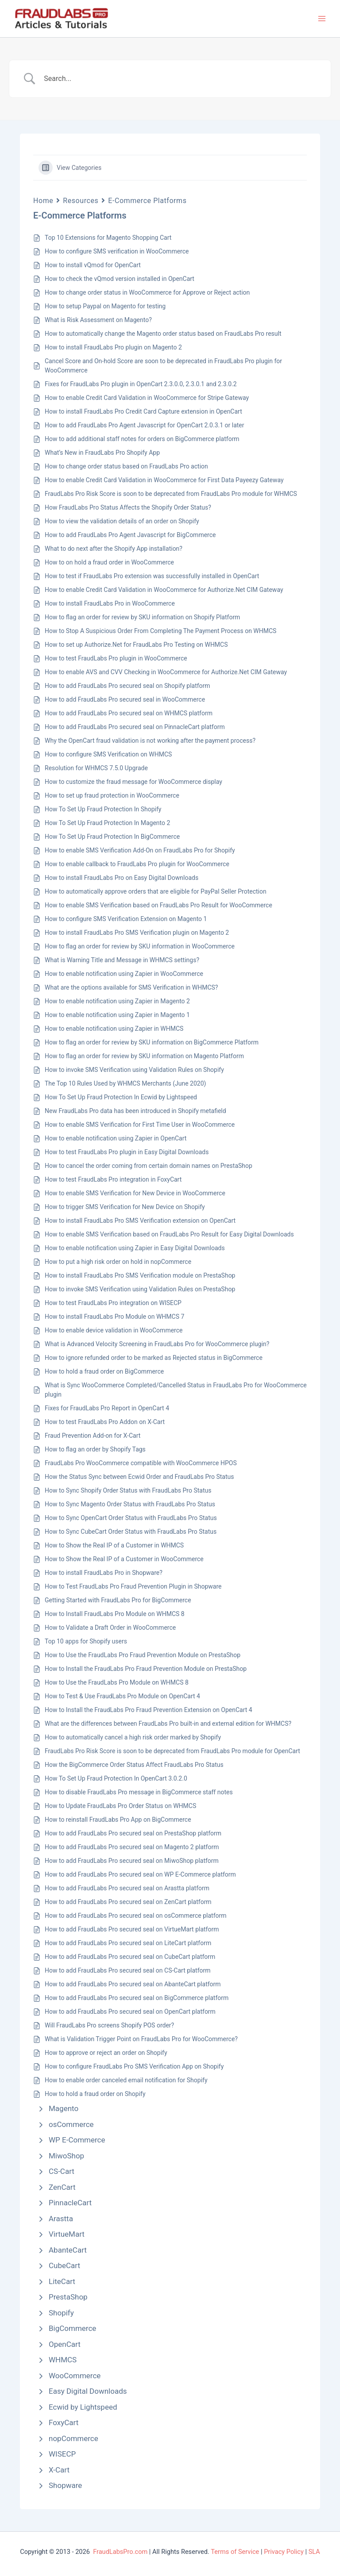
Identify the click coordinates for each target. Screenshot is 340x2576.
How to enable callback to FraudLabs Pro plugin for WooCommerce (137, 864)
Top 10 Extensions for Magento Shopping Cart (108, 237)
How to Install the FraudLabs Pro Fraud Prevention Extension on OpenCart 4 (148, 1709)
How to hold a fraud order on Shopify (95, 2093)
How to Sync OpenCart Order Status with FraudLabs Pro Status (131, 1517)
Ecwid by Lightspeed (83, 2407)
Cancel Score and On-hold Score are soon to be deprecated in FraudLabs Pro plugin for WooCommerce (163, 365)
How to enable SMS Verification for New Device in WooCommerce (135, 1193)
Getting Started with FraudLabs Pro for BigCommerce (118, 1600)
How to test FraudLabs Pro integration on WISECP (113, 1302)
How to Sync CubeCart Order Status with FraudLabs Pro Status (130, 1531)
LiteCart (62, 2281)
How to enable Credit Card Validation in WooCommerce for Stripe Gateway (147, 397)
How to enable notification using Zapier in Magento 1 (117, 1014)
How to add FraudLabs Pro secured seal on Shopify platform (127, 685)
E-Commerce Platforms (147, 200)
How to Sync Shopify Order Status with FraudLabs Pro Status (128, 1490)
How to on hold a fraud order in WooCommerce (109, 562)
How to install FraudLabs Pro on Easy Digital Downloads (121, 877)
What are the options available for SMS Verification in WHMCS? (131, 987)
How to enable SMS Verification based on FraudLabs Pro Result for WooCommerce (158, 905)
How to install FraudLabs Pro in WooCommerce (110, 603)
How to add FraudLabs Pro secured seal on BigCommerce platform (136, 1997)
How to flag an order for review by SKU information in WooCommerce (140, 946)
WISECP (62, 2453)
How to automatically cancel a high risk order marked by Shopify (133, 1737)
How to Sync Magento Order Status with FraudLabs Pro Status (130, 1504)
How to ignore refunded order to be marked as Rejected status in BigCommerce (154, 1357)
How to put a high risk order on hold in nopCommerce (118, 1261)
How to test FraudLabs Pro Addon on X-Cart (105, 1421)
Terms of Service (235, 2552)
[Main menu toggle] (322, 18)
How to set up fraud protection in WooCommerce (112, 795)
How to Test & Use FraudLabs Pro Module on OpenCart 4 (122, 1696)
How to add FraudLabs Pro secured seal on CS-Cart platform (128, 1970)
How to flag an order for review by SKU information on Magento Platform (144, 1056)
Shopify (61, 2312)
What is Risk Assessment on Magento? (98, 319)
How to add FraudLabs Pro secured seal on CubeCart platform (130, 1956)
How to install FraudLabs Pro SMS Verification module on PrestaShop (140, 1275)
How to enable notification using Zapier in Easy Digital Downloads (135, 1248)
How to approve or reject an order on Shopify (106, 2052)
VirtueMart (67, 2234)
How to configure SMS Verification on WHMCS (108, 754)
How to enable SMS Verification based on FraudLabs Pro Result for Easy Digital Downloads (169, 1234)
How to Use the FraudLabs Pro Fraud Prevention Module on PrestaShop (142, 1654)
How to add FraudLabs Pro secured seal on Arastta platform (127, 1888)
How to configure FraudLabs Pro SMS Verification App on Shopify (134, 2066)
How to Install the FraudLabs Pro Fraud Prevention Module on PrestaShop (146, 1668)
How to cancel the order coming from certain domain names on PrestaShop (148, 1165)
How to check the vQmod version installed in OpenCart (119, 278)
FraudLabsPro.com (120, 2552)
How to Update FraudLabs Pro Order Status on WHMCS (120, 1805)
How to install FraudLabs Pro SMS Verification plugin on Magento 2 (137, 932)
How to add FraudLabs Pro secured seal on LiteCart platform (128, 1942)
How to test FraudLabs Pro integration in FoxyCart (113, 1179)
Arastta (61, 2218)
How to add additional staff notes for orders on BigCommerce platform (142, 438)
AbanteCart (68, 2250)
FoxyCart (63, 2422)
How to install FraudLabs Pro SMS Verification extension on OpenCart (140, 1220)
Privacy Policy (284, 2552)
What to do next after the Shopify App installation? (113, 548)
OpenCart (65, 2344)
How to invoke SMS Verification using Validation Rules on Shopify (134, 1069)
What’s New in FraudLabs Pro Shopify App (102, 452)
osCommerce (71, 2124)
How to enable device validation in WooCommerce (113, 1330)
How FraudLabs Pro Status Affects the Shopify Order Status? (128, 507)
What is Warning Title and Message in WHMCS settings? (122, 960)
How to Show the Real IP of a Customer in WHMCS (114, 1545)
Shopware (65, 2485)
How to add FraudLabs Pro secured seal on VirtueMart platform (132, 1929)
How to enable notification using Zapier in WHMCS (114, 1028)
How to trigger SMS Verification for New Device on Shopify (125, 1206)
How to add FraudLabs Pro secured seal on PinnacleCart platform (135, 726)
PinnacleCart (70, 2202)
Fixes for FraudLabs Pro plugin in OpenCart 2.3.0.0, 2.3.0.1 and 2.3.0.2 (141, 384)
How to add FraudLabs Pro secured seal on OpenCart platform (130, 2011)
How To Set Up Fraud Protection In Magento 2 (107, 822)
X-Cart (59, 2469)
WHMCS (63, 2359)
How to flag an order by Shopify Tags (95, 1449)
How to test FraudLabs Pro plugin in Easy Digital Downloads (127, 1152)
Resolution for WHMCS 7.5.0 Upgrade (96, 768)
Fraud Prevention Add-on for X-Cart (92, 1435)
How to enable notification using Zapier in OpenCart (115, 1138)
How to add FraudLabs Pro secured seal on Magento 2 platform (132, 1846)
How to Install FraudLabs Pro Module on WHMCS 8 (115, 1613)
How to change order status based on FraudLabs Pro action (126, 466)
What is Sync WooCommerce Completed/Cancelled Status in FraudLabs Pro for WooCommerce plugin (176, 1390)
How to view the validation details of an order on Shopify (122, 521)
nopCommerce (73, 2438)
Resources (80, 200)
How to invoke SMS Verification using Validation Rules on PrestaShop (140, 1289)
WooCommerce (74, 2375)
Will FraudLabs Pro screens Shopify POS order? (109, 2025)
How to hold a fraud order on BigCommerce (104, 1371)
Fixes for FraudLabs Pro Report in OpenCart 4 (107, 1408)
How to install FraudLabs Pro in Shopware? (103, 1572)
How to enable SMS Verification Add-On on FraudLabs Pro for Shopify (140, 850)
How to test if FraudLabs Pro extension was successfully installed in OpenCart (152, 576)
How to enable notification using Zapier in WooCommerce (124, 973)
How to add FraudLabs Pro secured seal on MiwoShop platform (132, 1860)
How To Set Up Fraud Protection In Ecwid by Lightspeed (121, 1097)
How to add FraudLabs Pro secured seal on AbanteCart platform (133, 1984)
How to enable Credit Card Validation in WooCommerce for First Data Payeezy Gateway (164, 480)
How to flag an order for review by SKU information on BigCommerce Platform (152, 1042)
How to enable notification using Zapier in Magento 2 (117, 1001)
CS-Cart (61, 2171)
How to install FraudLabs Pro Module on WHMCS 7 (114, 1316)
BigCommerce (72, 2328)
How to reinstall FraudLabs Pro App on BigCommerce (118, 1819)
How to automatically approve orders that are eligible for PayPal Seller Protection (156, 891)
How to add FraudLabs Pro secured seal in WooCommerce (125, 699)
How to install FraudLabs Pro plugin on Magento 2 (113, 347)
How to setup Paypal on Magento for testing (105, 306)
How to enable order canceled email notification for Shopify (126, 2080)
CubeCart (64, 2265)
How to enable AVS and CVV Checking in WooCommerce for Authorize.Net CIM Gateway (166, 672)
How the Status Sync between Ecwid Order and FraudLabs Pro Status (139, 1476)
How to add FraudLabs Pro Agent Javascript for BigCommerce (130, 534)
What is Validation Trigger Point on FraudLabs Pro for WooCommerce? (141, 2038)
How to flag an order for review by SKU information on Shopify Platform (142, 617)
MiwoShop (66, 2155)
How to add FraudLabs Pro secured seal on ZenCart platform (128, 1901)
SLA (314, 2552)
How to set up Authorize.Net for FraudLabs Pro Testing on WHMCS (136, 644)
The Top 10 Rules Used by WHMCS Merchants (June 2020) (125, 1083)
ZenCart (62, 2187)
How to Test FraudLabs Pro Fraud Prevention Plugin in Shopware (133, 1586)
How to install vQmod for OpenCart (93, 265)
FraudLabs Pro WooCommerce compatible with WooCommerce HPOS (141, 1463)
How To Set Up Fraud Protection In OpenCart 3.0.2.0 (116, 1778)
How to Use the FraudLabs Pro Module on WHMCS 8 (117, 1682)
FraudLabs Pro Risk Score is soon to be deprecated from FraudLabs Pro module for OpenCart (172, 1750)
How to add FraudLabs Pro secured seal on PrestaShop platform (133, 1833)
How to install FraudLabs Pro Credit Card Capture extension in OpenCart (143, 411)
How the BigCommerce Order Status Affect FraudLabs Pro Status (134, 1764)
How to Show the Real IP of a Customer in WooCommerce (124, 1558)
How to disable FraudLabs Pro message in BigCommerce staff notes (139, 1792)
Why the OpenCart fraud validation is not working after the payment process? (150, 740)
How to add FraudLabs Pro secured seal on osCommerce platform (136, 1915)
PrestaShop (68, 2296)
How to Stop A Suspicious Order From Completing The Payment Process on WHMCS (160, 630)
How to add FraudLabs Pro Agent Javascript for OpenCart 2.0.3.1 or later (144, 425)
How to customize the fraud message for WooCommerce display (133, 781)
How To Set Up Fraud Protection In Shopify (103, 809)
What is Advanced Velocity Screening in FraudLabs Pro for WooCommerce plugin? (157, 1344)
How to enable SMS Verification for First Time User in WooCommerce (140, 1124)
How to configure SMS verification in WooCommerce (117, 251)
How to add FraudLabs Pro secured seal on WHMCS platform (128, 713)
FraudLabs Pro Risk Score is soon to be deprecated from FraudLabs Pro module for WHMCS (171, 493)
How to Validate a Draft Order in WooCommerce (110, 1627)
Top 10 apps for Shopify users (86, 1641)
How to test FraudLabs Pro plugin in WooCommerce (116, 658)
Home (43, 200)
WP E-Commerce (77, 2139)
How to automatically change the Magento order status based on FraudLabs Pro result (163, 333)
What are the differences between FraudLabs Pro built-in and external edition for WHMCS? (168, 1723)
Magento (63, 2108)
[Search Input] (181, 79)
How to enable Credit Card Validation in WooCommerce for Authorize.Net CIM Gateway (164, 589)
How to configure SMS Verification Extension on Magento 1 (126, 918)
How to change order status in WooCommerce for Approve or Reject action (147, 292)
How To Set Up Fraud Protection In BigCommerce (112, 836)
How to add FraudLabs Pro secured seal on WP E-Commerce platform (140, 1874)
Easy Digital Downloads (88, 2391)
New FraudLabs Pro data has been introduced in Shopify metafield (135, 1110)
